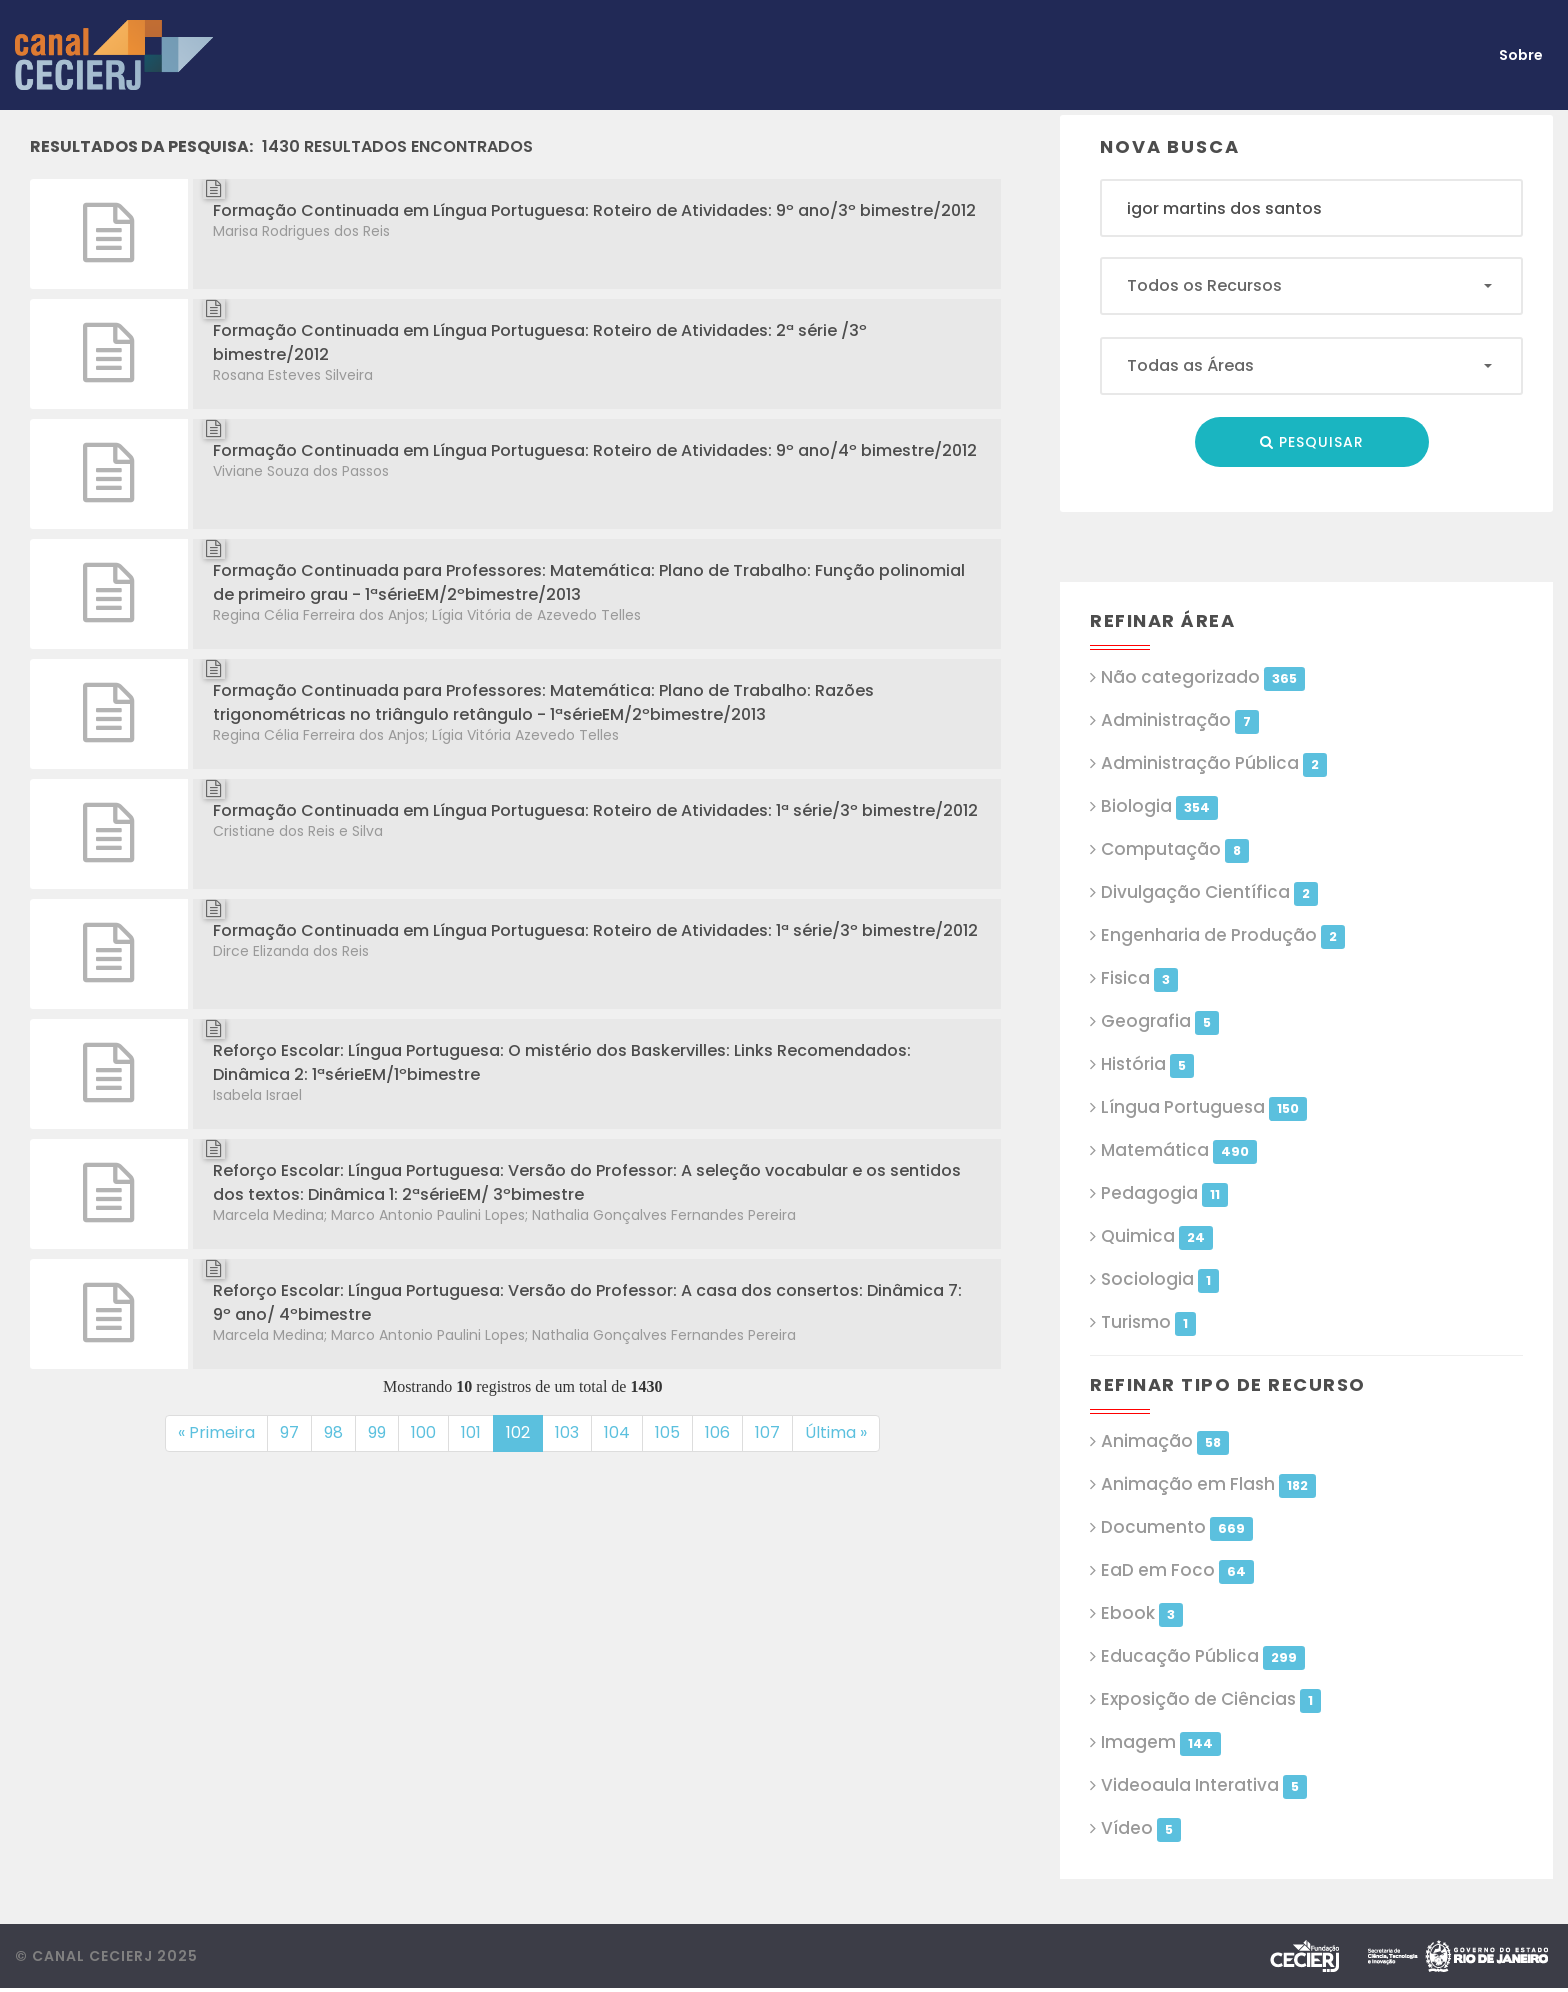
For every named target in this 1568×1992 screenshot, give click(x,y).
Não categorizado (1202, 677)
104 (623, 1432)
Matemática (1178, 1150)
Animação (1164, 1441)
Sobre (1521, 55)
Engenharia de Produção (1222, 935)
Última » (836, 1432)
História (1147, 1064)
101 (477, 1432)
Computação (1174, 849)
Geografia (1159, 1021)
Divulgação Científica (1209, 892)
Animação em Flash (1208, 1484)
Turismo (1148, 1322)
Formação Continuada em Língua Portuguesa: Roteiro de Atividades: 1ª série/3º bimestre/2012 (595, 810)
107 (774, 1432)
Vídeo (1140, 1828)
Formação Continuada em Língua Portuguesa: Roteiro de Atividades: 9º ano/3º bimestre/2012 (594, 210)
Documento (1176, 1527)
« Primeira (216, 1432)
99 (383, 1432)
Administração (1179, 720)
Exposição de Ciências (1210, 1699)
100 (430, 1432)
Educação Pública (1202, 1656)
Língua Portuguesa (1203, 1107)
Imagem (1160, 1742)
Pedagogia (1164, 1193)
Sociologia (1159, 1279)
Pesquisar (1312, 442)
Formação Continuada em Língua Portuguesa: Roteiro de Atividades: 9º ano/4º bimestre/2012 (595, 450)
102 (524, 1432)
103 (573, 1432)
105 (674, 1432)
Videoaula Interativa (1203, 1785)
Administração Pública (1213, 763)
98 (340, 1432)
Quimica (1156, 1236)
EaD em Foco (1177, 1570)
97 (296, 1432)
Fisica (1139, 978)
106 (724, 1432)
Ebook (1141, 1613)
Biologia (1159, 806)
